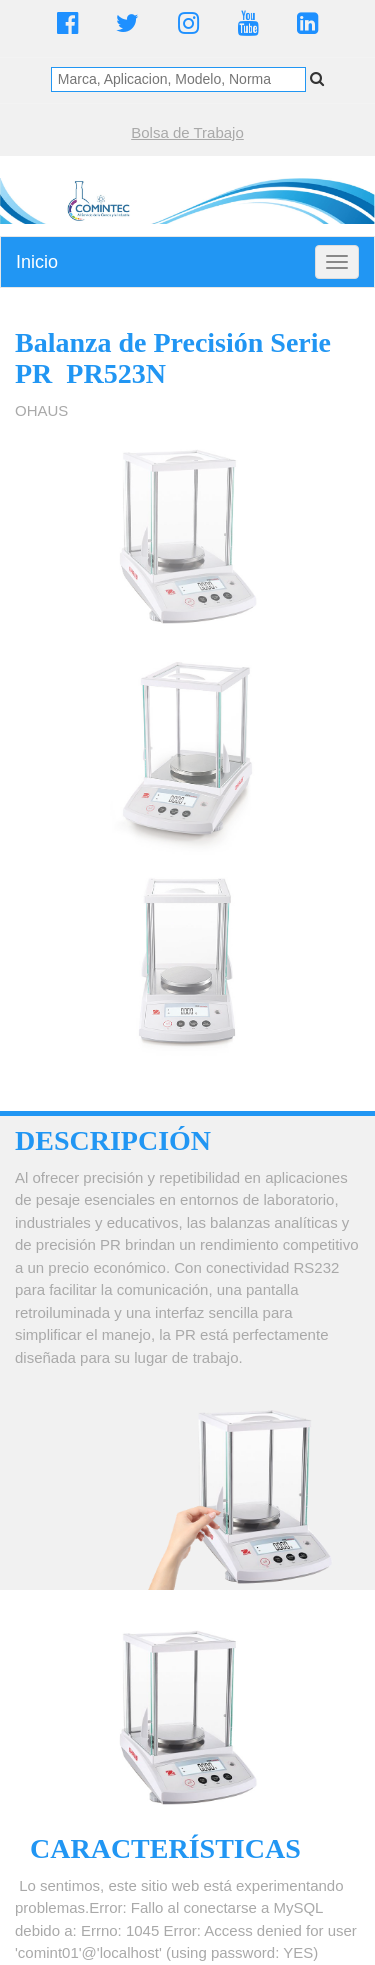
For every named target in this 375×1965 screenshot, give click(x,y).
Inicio (37, 262)
